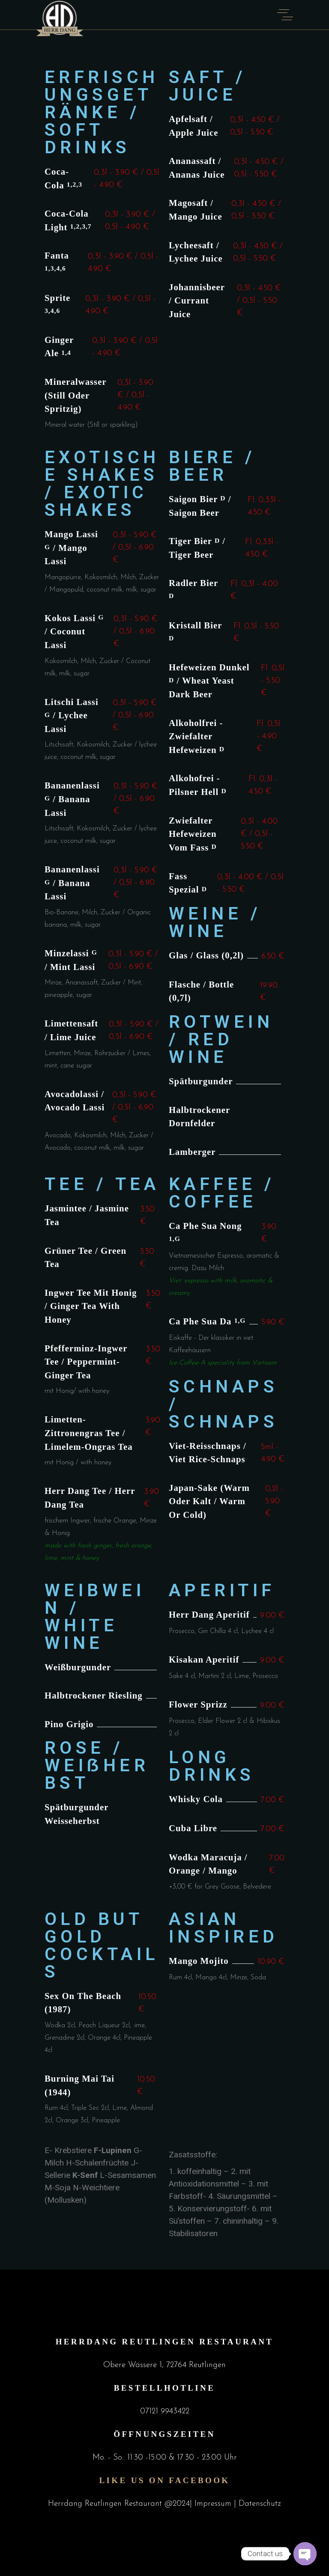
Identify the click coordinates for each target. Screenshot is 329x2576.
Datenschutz (260, 2504)
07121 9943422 (164, 2411)
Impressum (214, 2504)
